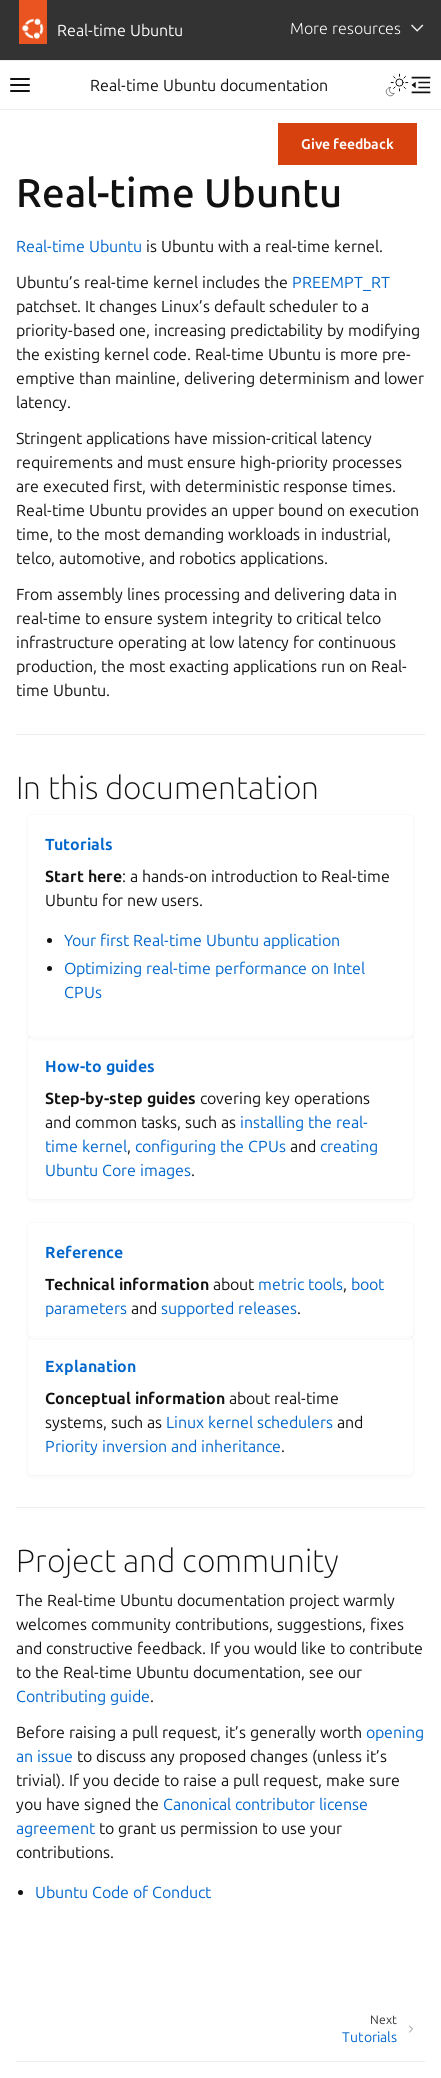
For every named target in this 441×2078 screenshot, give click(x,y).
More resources (345, 28)
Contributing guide (83, 1696)
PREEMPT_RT (341, 282)
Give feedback (347, 144)
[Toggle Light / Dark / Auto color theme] (397, 85)
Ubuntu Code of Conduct (123, 1892)
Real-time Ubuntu (79, 246)
